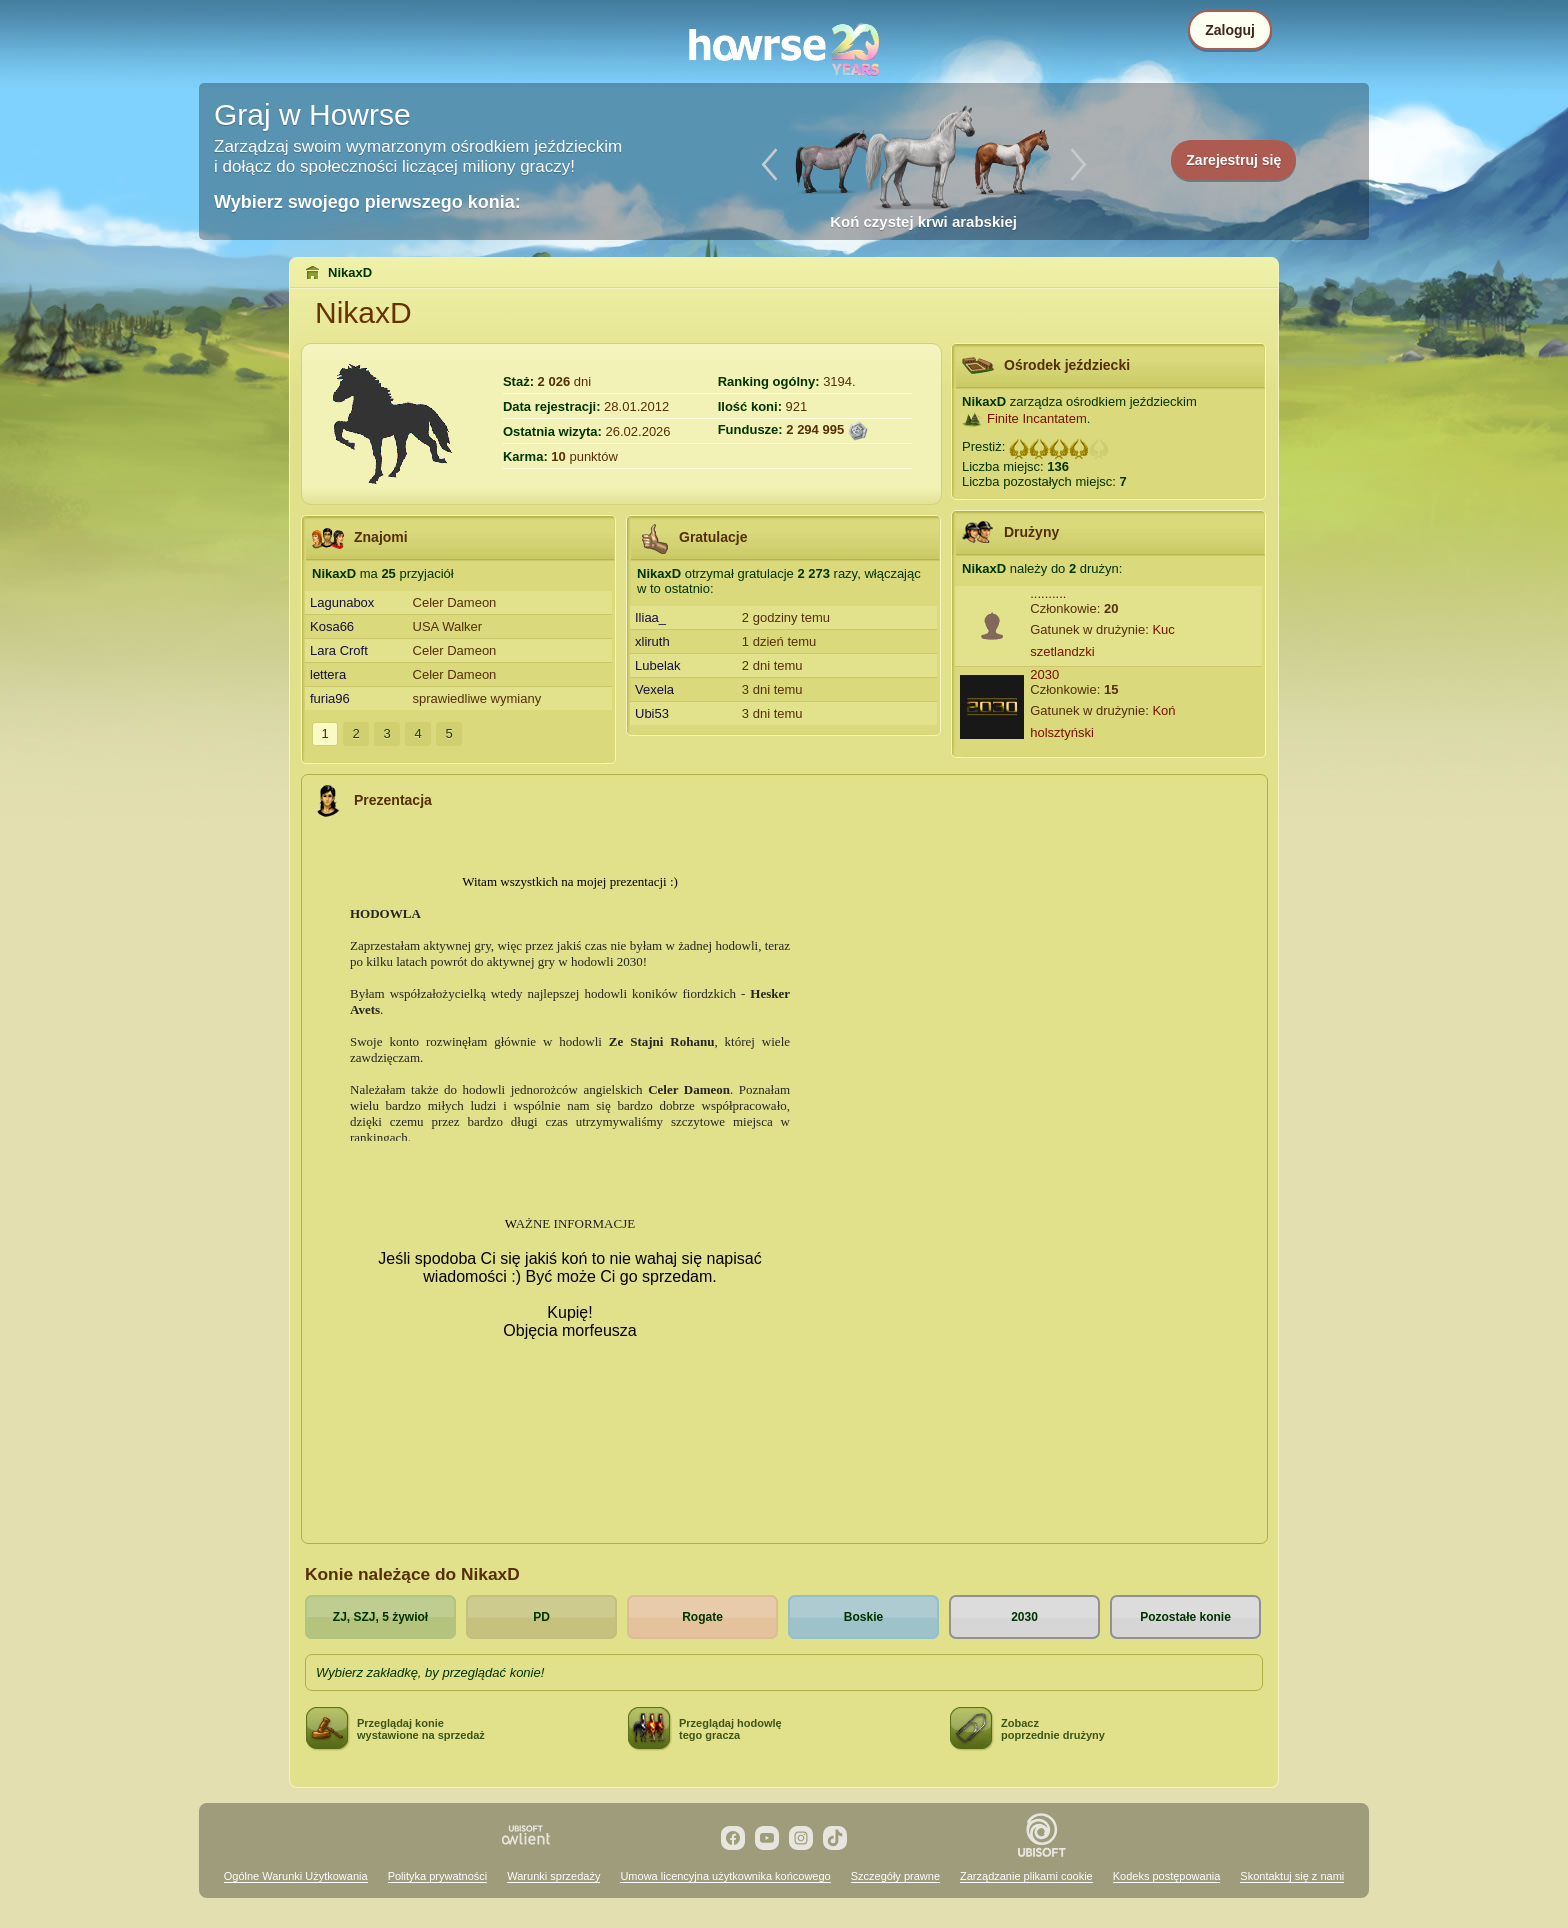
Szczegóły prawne (895, 1876)
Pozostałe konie (1185, 1617)
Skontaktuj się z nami (1292, 1876)
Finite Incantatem (1037, 418)
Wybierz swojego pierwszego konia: (367, 202)
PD (541, 1617)
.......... (1048, 593)
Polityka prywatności (438, 1876)
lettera (328, 674)
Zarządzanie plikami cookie (1026, 1876)
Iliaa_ (650, 617)
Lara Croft (339, 650)
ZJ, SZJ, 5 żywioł (380, 1617)
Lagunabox (342, 602)
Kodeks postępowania (1167, 1876)
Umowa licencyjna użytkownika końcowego (725, 1876)
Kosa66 (332, 626)
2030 (1044, 674)
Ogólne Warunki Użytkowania (296, 1876)
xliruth (652, 641)
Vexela (654, 689)
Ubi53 (652, 713)
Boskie (863, 1617)
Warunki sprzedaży (553, 1876)
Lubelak (658, 665)
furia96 (330, 698)
